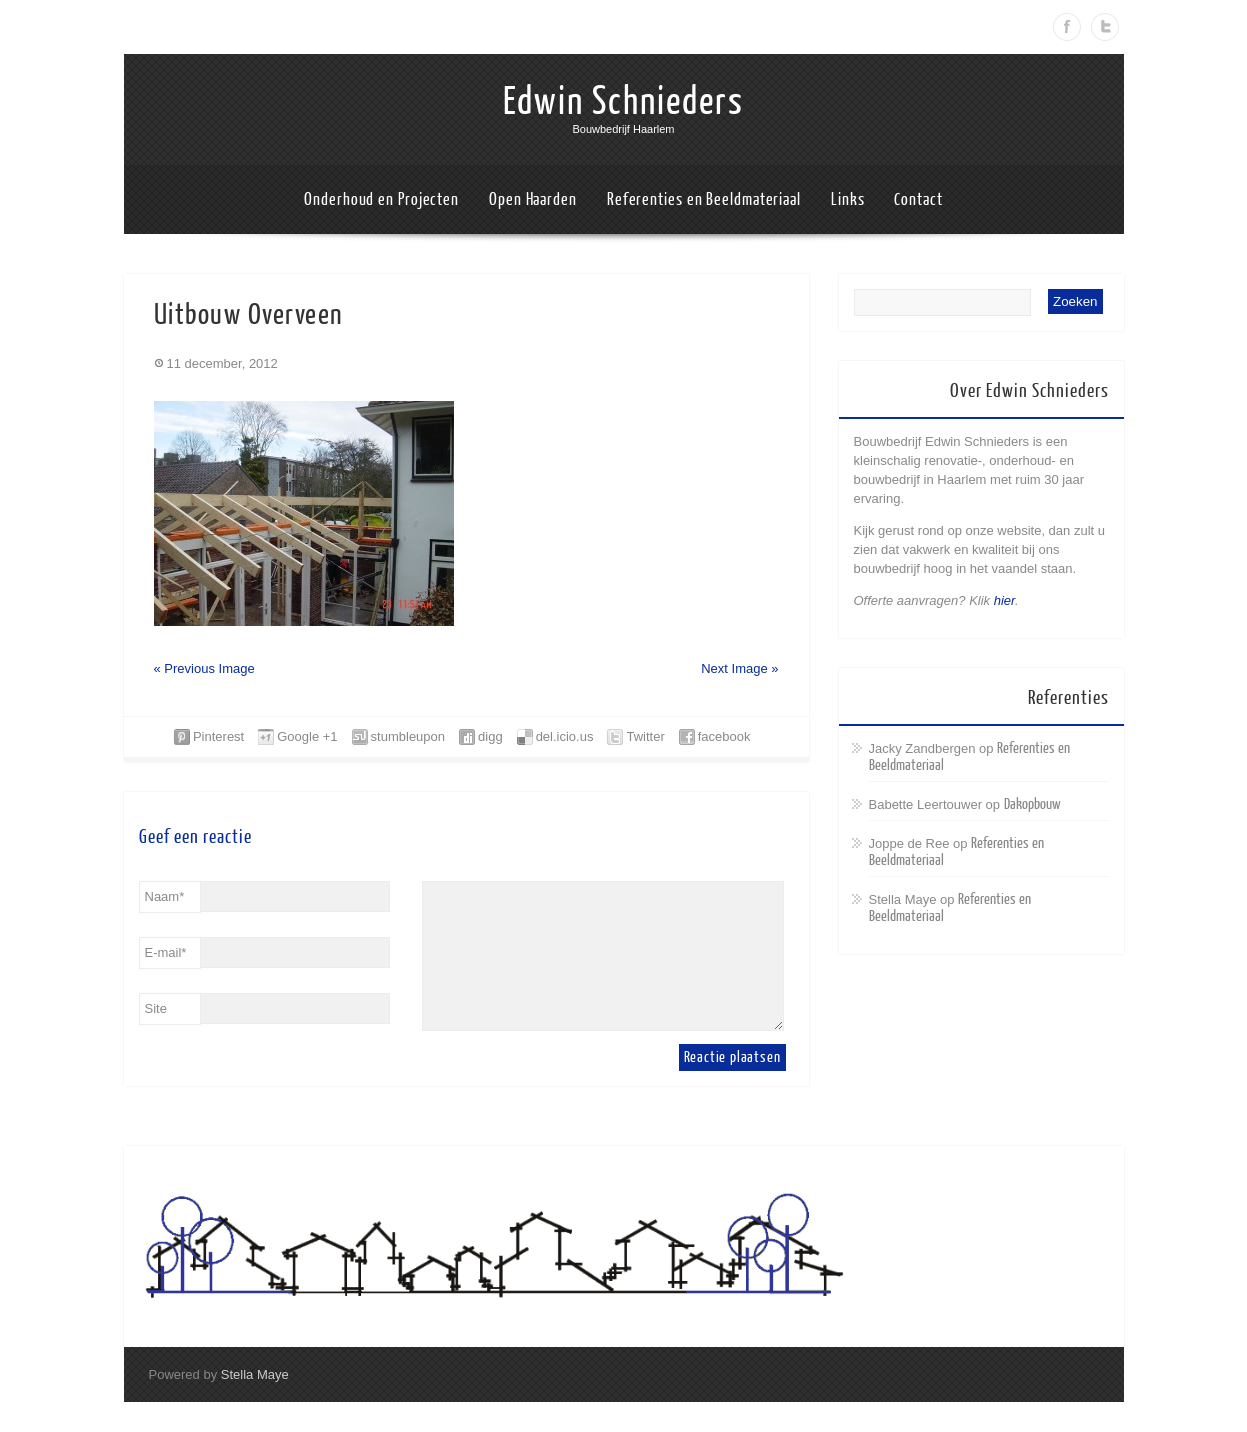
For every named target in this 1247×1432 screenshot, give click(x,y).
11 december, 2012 (222, 363)
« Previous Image (204, 668)
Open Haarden (533, 199)
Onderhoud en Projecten (381, 199)
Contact (918, 199)
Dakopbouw (1032, 804)
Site (156, 1008)
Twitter (1105, 27)
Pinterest (218, 736)
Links (848, 199)
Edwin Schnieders (623, 102)
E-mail (166, 952)
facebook (724, 736)
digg (490, 736)
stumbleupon (408, 736)
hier (1004, 600)
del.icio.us (565, 736)
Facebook (1067, 27)
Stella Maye (255, 1374)
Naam (165, 896)
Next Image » (739, 668)
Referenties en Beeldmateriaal (704, 199)
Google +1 (307, 736)
